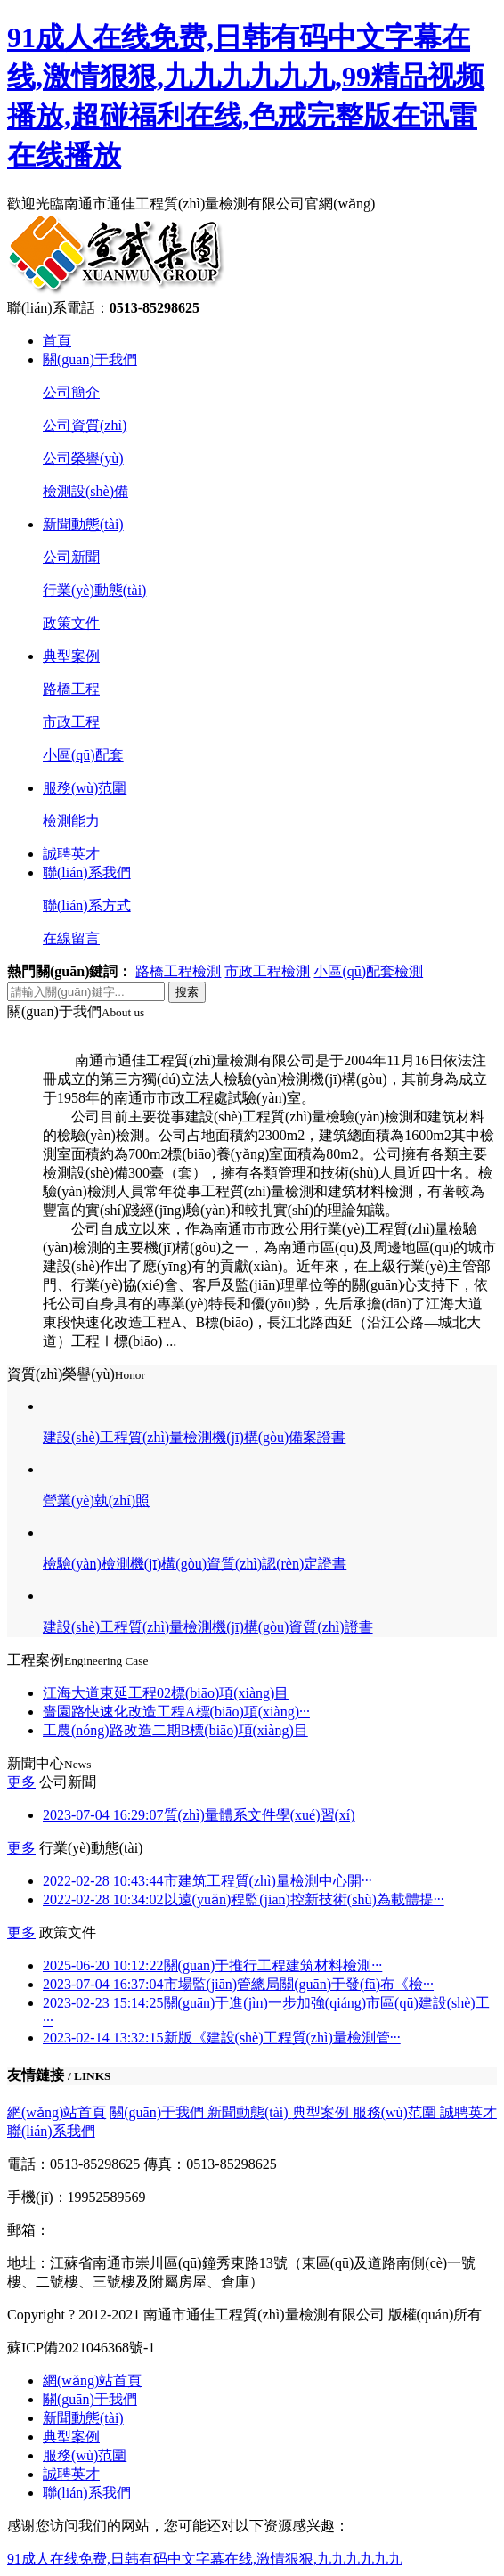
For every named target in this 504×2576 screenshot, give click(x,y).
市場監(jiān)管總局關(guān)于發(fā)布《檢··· (238, 1984)
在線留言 (71, 938)
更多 (21, 1781)
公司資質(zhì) (84, 425)
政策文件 (71, 623)
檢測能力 (71, 820)
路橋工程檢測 (178, 971)
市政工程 (71, 722)
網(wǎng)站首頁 (56, 2112)
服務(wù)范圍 (84, 787)
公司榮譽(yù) (83, 458)
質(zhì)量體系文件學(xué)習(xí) (199, 1814)
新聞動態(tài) (83, 524)
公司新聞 (71, 557)
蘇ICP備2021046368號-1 (81, 2347)
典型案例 (71, 656)
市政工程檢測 (267, 971)
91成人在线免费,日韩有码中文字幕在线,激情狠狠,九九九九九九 (204, 2558)
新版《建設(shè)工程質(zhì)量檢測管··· (222, 2037)
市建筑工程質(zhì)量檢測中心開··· (207, 1880)
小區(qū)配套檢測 (368, 971)
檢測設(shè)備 (85, 491)
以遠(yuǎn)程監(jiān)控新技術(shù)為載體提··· (243, 1899)
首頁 (57, 340)
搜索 (187, 992)
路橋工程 (71, 689)
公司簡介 (71, 392)
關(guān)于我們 (90, 359)
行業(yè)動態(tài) (94, 590)
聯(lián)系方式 (87, 905)
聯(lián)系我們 (87, 872)
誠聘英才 (71, 853)
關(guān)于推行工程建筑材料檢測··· (212, 1965)
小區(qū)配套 (83, 754)
